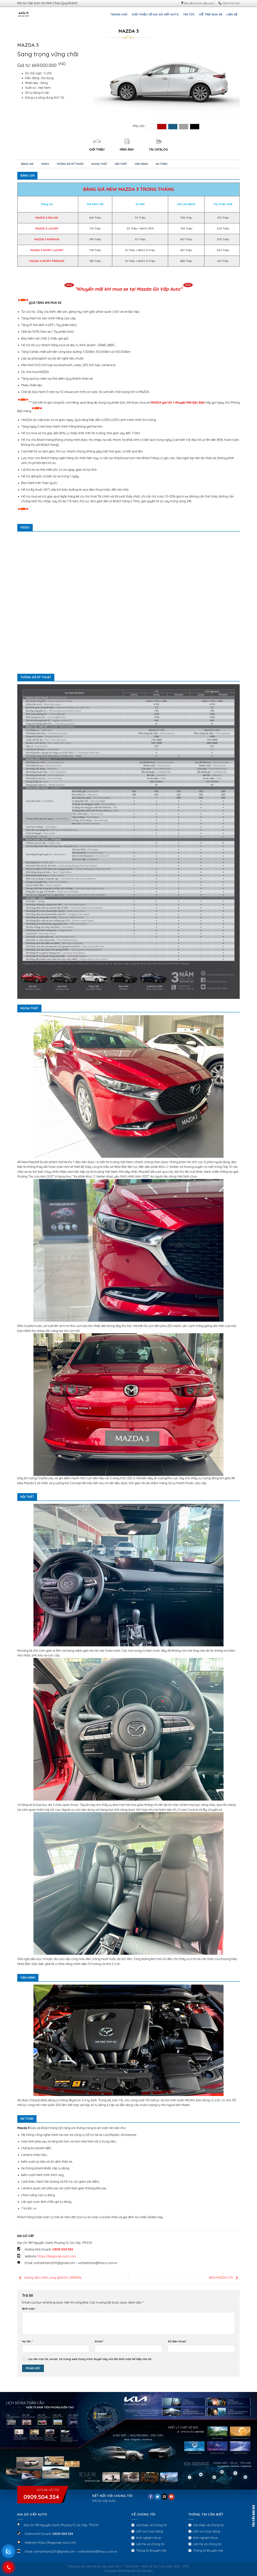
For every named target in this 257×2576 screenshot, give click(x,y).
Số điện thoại (177, 2341)
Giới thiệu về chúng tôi (151, 2525)
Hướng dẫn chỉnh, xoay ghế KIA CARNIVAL (49, 2277)
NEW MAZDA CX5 (224, 2277)
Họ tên (27, 2341)
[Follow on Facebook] (151, 2496)
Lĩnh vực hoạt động (149, 2531)
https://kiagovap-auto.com (56, 2256)
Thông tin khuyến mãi (151, 2550)
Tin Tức (189, 14)
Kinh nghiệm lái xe (148, 2538)
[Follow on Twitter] (158, 2496)
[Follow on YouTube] (171, 2496)
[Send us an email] (164, 2496)
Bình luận (29, 2308)
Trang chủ (119, 14)
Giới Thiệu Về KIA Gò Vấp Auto (155, 14)
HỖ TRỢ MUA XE (210, 14)
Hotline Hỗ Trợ (41, 2494)
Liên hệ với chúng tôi (150, 2544)
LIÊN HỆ (232, 14)
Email (99, 2341)
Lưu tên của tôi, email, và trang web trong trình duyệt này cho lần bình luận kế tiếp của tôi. (90, 2359)
